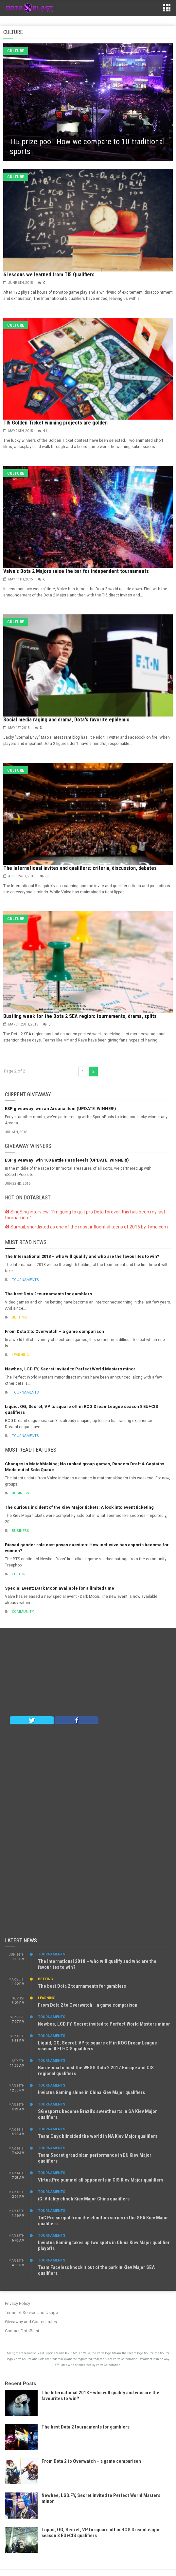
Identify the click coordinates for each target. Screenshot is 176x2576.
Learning (20, 1355)
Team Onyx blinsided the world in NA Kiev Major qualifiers (97, 2136)
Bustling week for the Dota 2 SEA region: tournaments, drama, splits (80, 1016)
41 (45, 431)
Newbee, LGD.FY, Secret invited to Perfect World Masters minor (70, 1368)
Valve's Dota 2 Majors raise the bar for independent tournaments (76, 571)
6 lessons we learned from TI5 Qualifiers (49, 274)
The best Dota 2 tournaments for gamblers (48, 1293)
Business (20, 1493)
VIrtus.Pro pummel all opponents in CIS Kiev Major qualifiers (100, 2180)
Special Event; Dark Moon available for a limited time (59, 1588)
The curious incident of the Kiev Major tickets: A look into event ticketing (79, 1507)
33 (47, 876)
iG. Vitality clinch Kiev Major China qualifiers (84, 2199)
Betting (19, 1317)
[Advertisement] (88, 1673)
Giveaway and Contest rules (31, 2321)
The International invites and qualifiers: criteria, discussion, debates (80, 868)
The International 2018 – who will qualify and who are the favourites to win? (82, 1256)
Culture (15, 50)
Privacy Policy (17, 2303)
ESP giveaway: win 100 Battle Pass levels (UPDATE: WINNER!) (67, 1160)
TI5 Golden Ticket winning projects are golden (55, 423)
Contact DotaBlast (22, 2330)
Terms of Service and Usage (31, 2312)
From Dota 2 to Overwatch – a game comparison (54, 1331)
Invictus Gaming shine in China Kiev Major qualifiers (91, 2092)
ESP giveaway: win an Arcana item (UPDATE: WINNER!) (60, 1108)
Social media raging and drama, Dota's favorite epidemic (66, 720)
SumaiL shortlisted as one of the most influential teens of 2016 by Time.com (86, 1226)
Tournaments (25, 1280)
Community (23, 1612)
